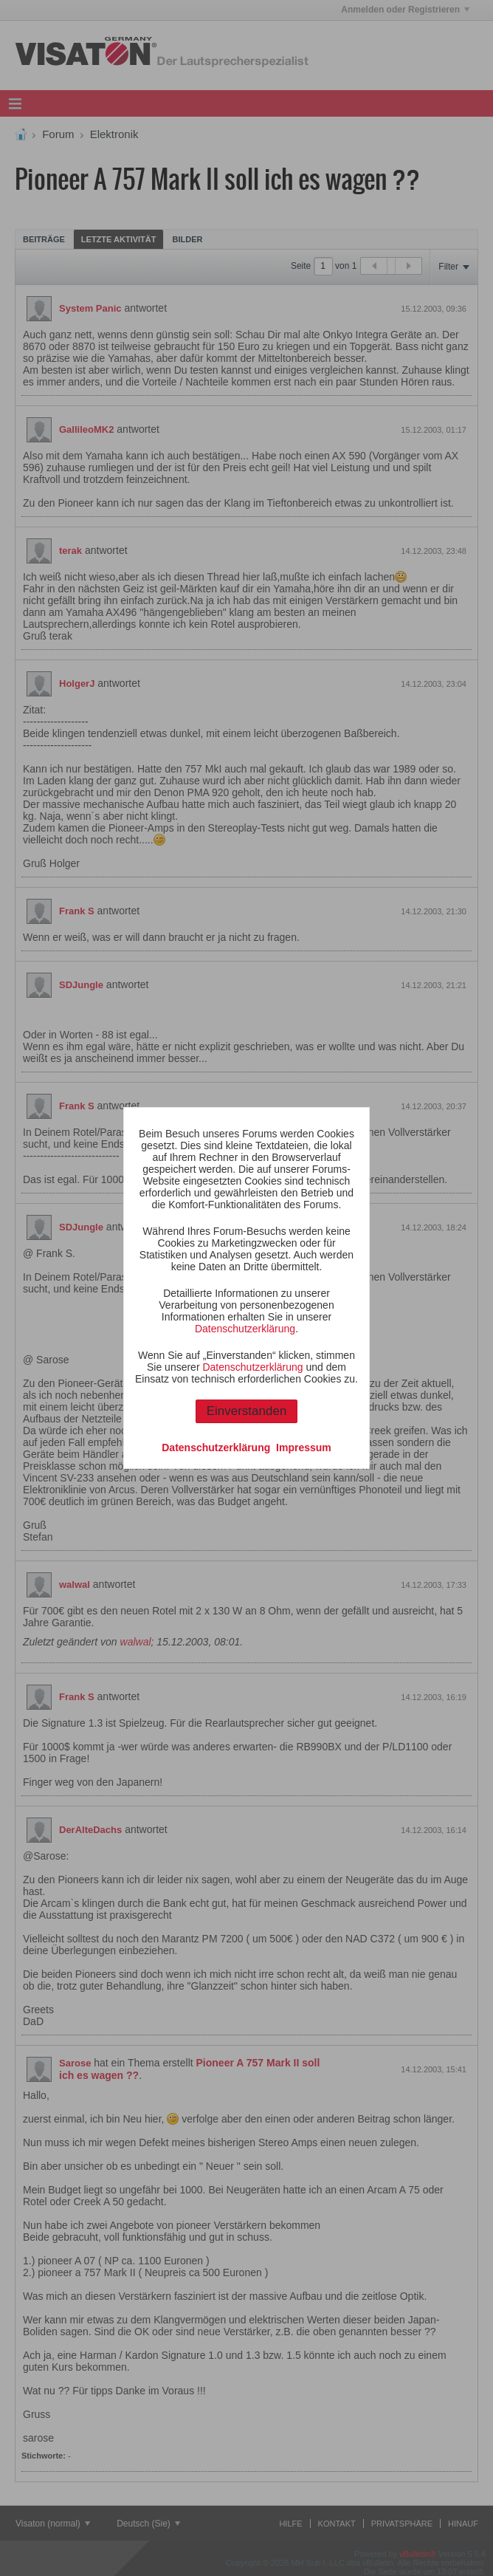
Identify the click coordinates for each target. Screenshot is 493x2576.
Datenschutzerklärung (245, 1329)
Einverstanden (247, 1411)
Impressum (303, 1447)
